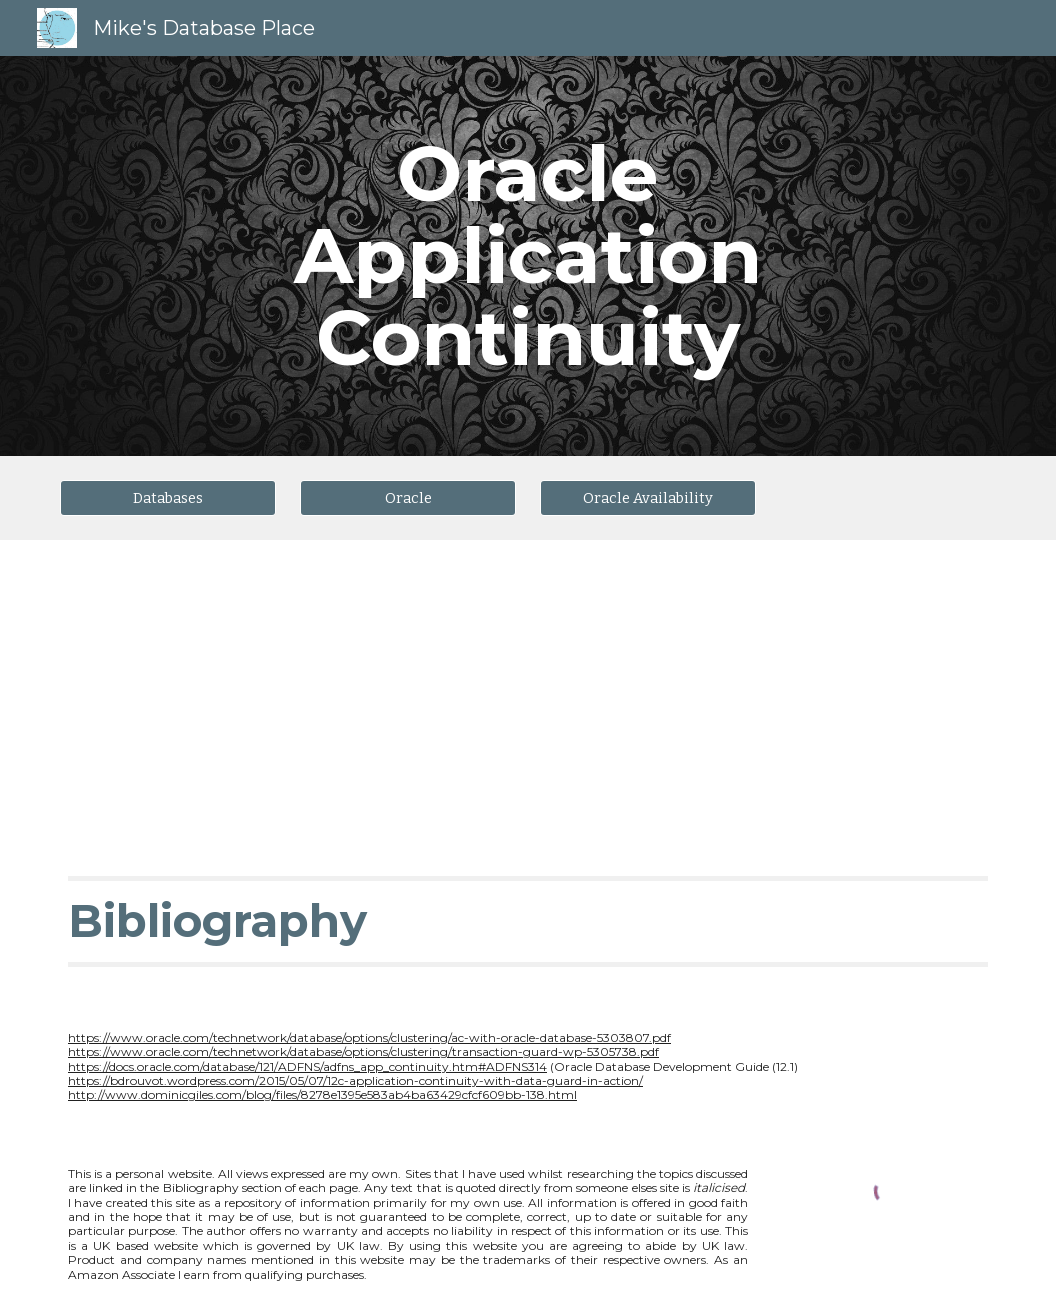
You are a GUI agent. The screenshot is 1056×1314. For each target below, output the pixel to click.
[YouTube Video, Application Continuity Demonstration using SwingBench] (288, 692)
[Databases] (168, 497)
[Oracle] (408, 497)
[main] (528, 256)
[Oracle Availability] (648, 497)
